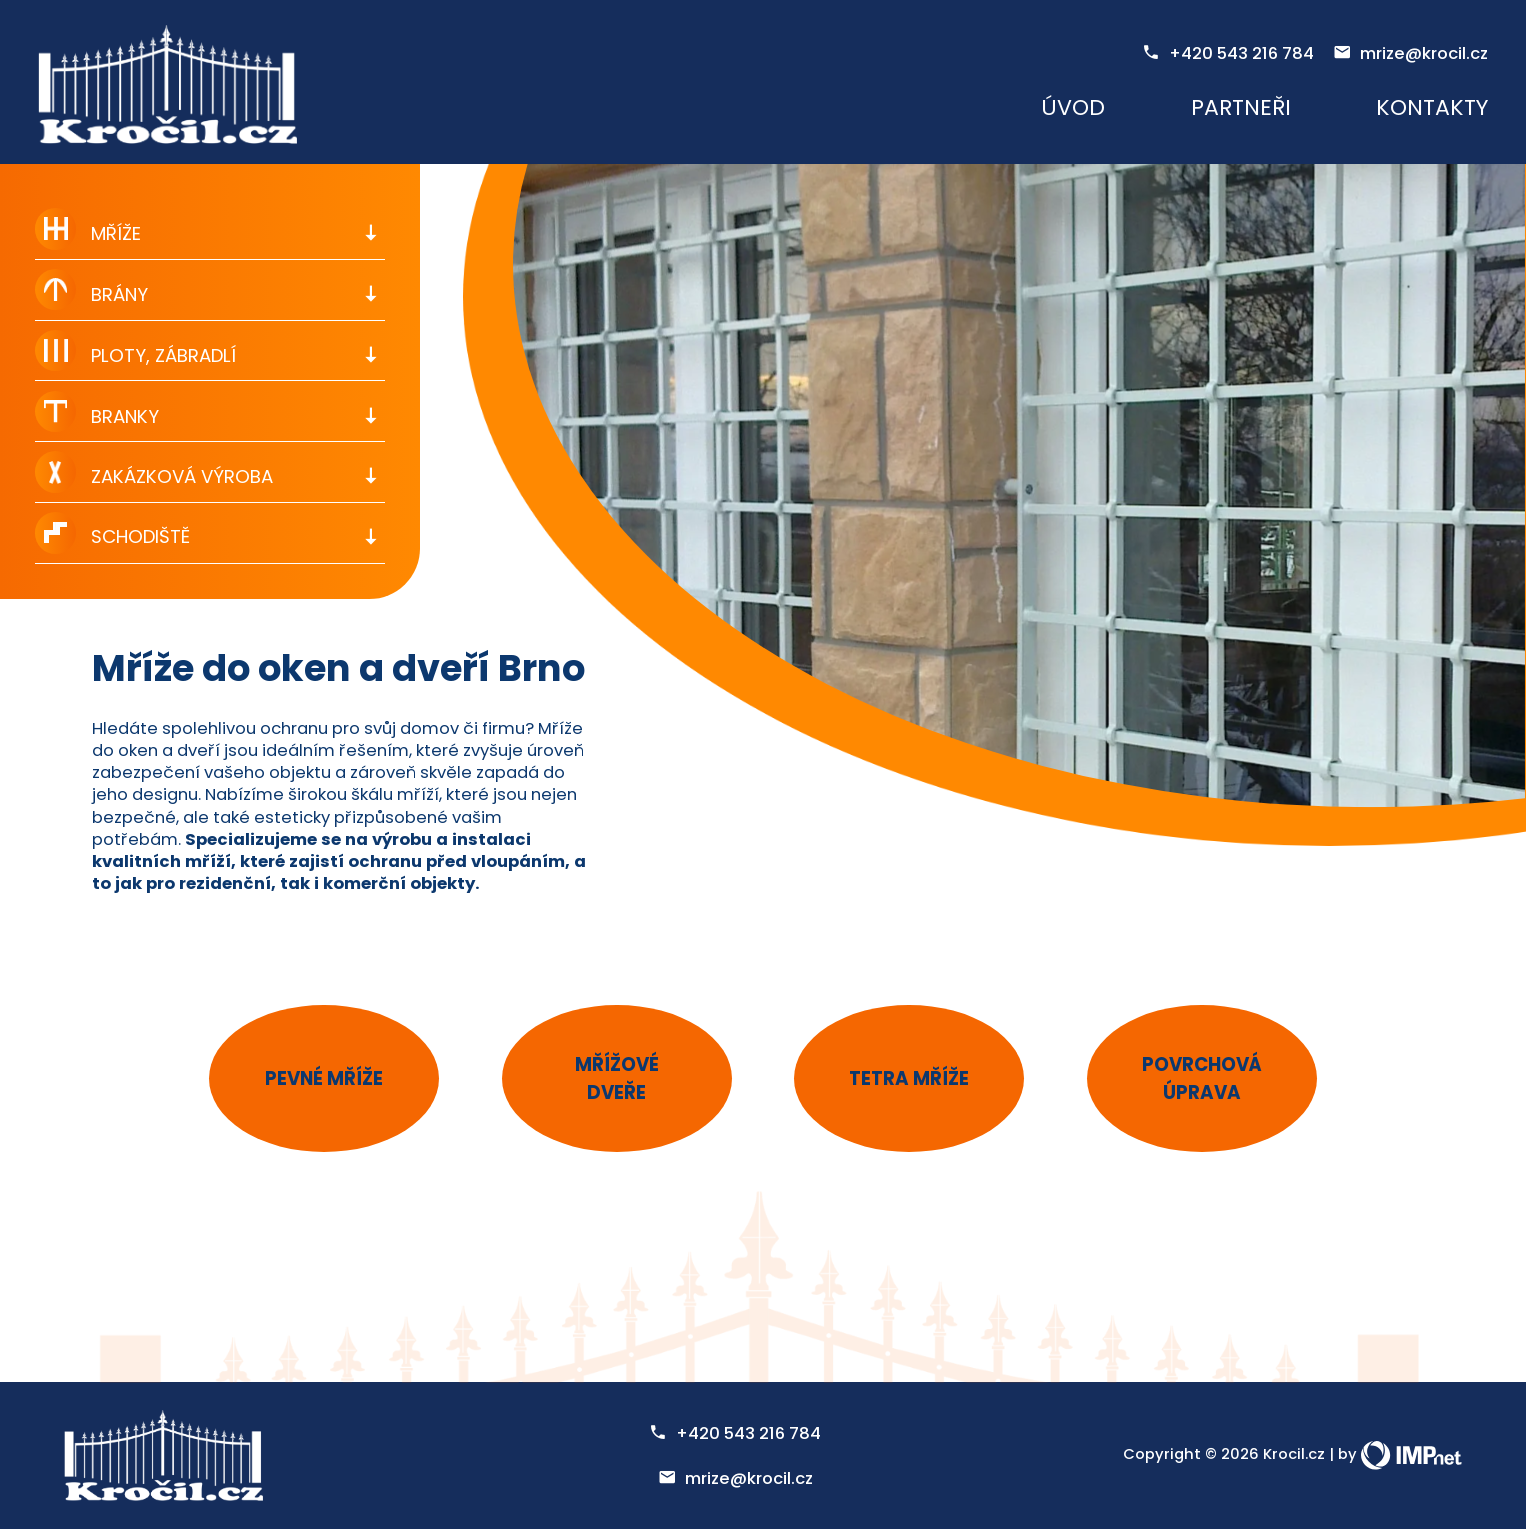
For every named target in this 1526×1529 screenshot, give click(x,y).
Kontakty (1432, 107)
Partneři (1241, 107)
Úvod (1073, 107)
